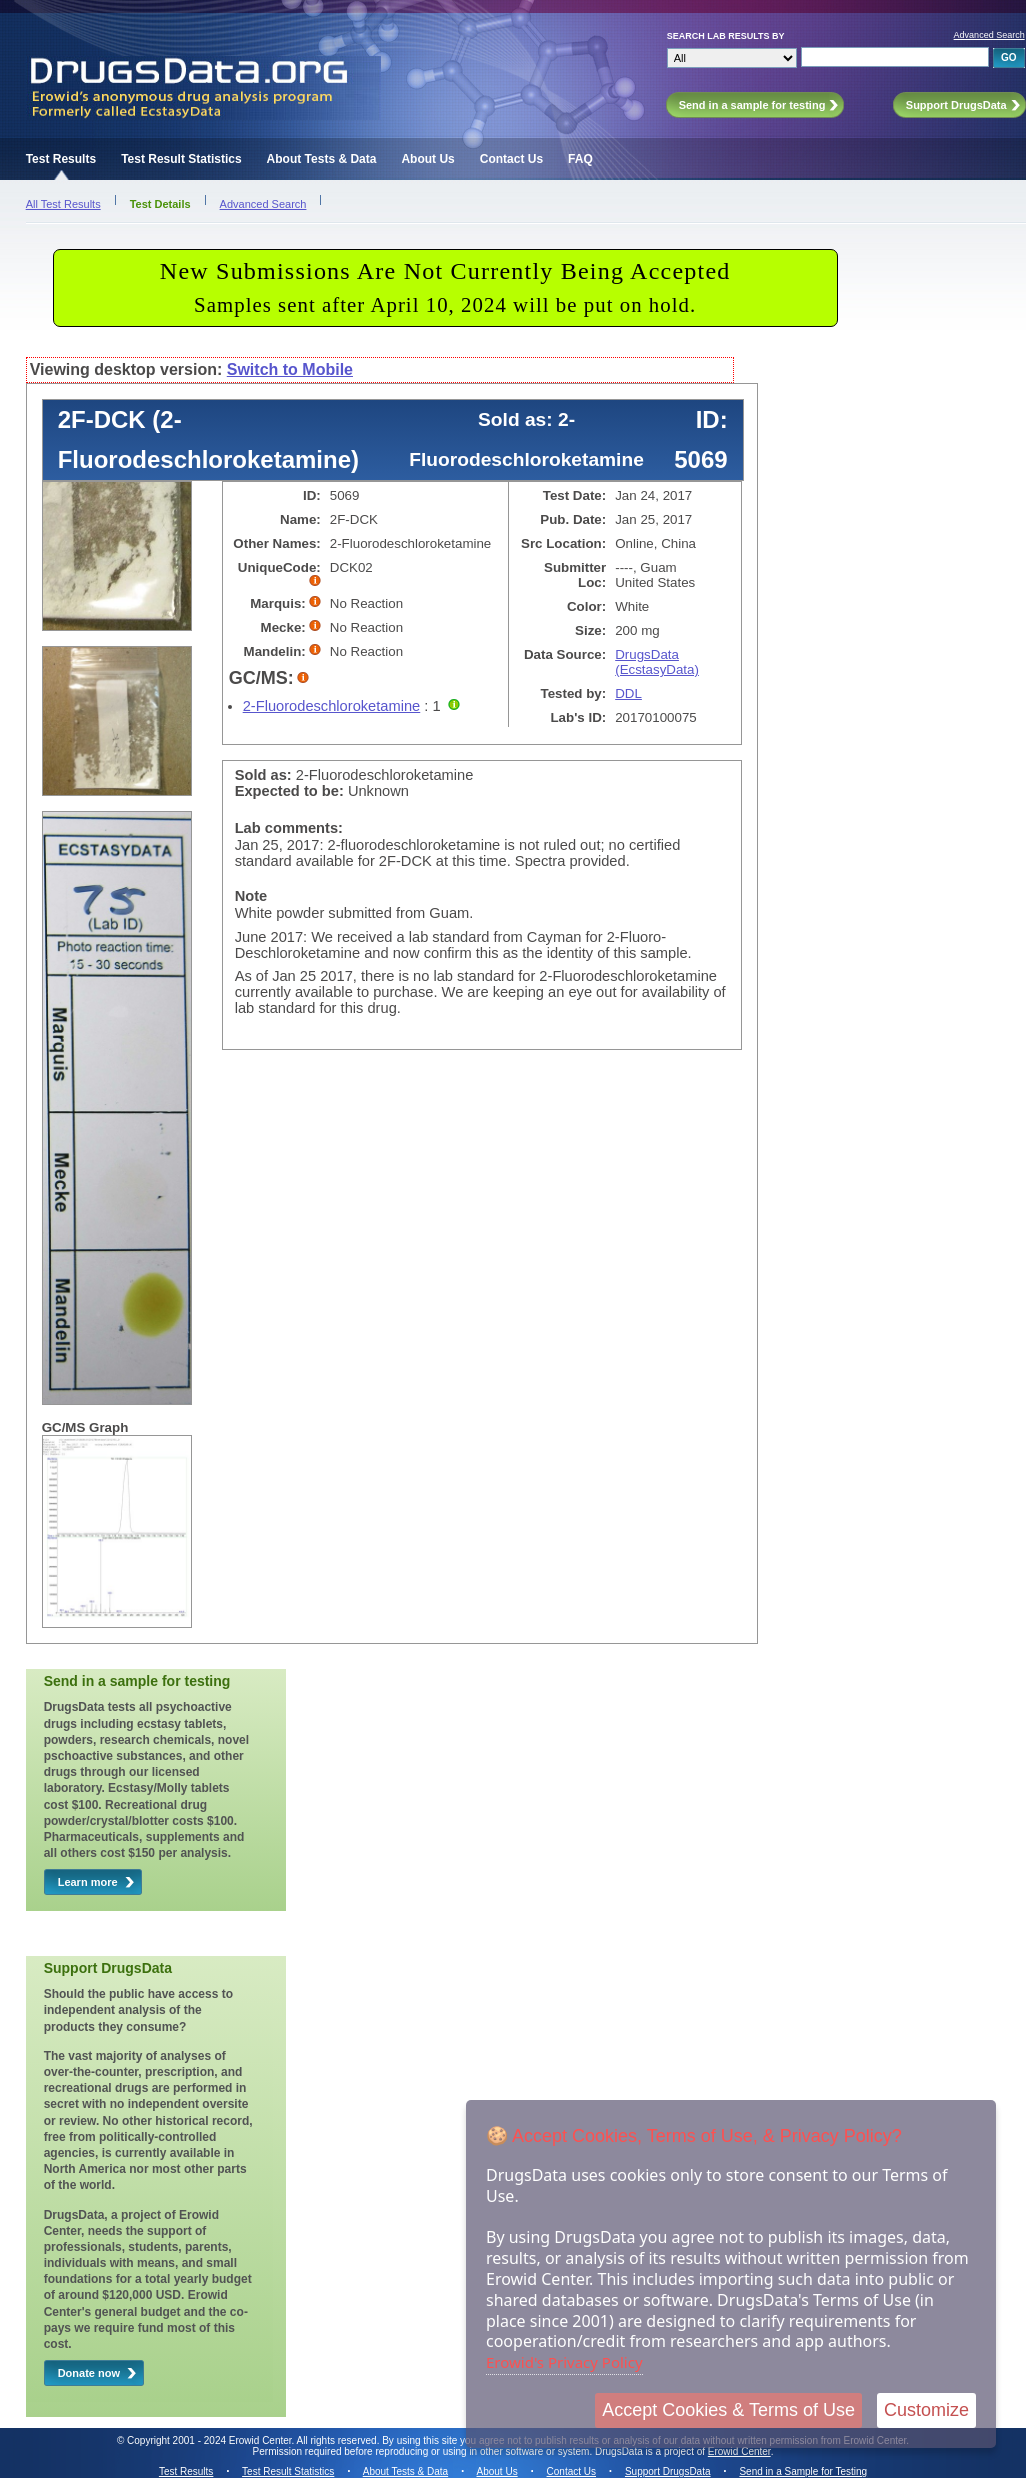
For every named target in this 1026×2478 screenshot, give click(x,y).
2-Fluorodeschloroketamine (332, 706)
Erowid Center (739, 2451)
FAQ (580, 159)
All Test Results (63, 204)
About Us (427, 159)
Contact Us (511, 159)
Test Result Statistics (181, 159)
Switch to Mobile (290, 369)
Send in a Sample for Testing (803, 2471)
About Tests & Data (322, 159)
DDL (628, 693)
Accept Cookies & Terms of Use (728, 2410)
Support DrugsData (668, 2471)
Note (251, 896)
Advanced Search (989, 35)
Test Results (61, 159)
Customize (926, 2410)
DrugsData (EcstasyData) (657, 662)
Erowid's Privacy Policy (564, 2362)
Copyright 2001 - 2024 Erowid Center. (210, 2440)
